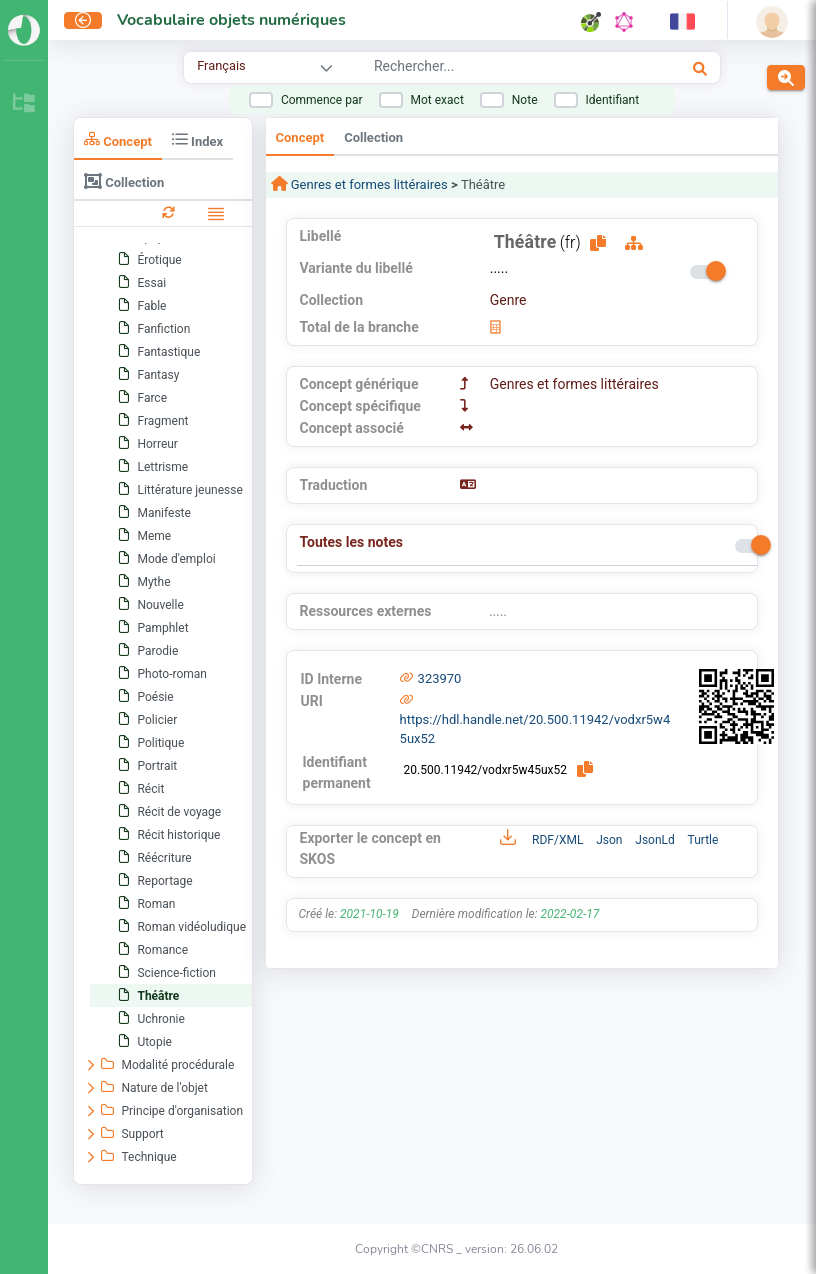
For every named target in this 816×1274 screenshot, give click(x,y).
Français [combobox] (221, 65)
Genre (508, 300)
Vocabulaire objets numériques (231, 20)
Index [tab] (197, 139)
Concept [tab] (118, 139)
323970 (440, 678)
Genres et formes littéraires (368, 184)
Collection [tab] (124, 181)
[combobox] (492, 69)
